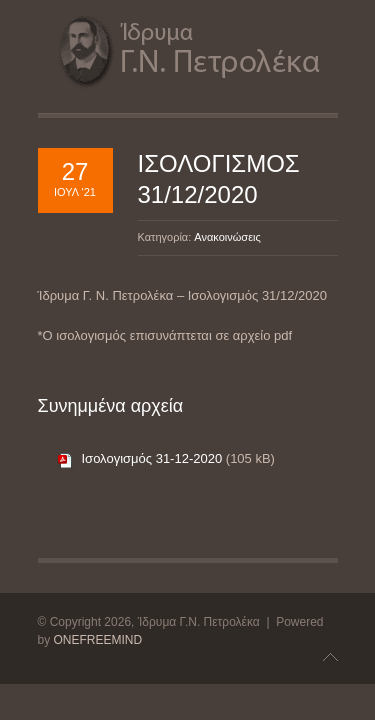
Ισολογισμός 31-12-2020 (152, 458)
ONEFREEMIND (98, 640)
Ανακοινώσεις (227, 237)
